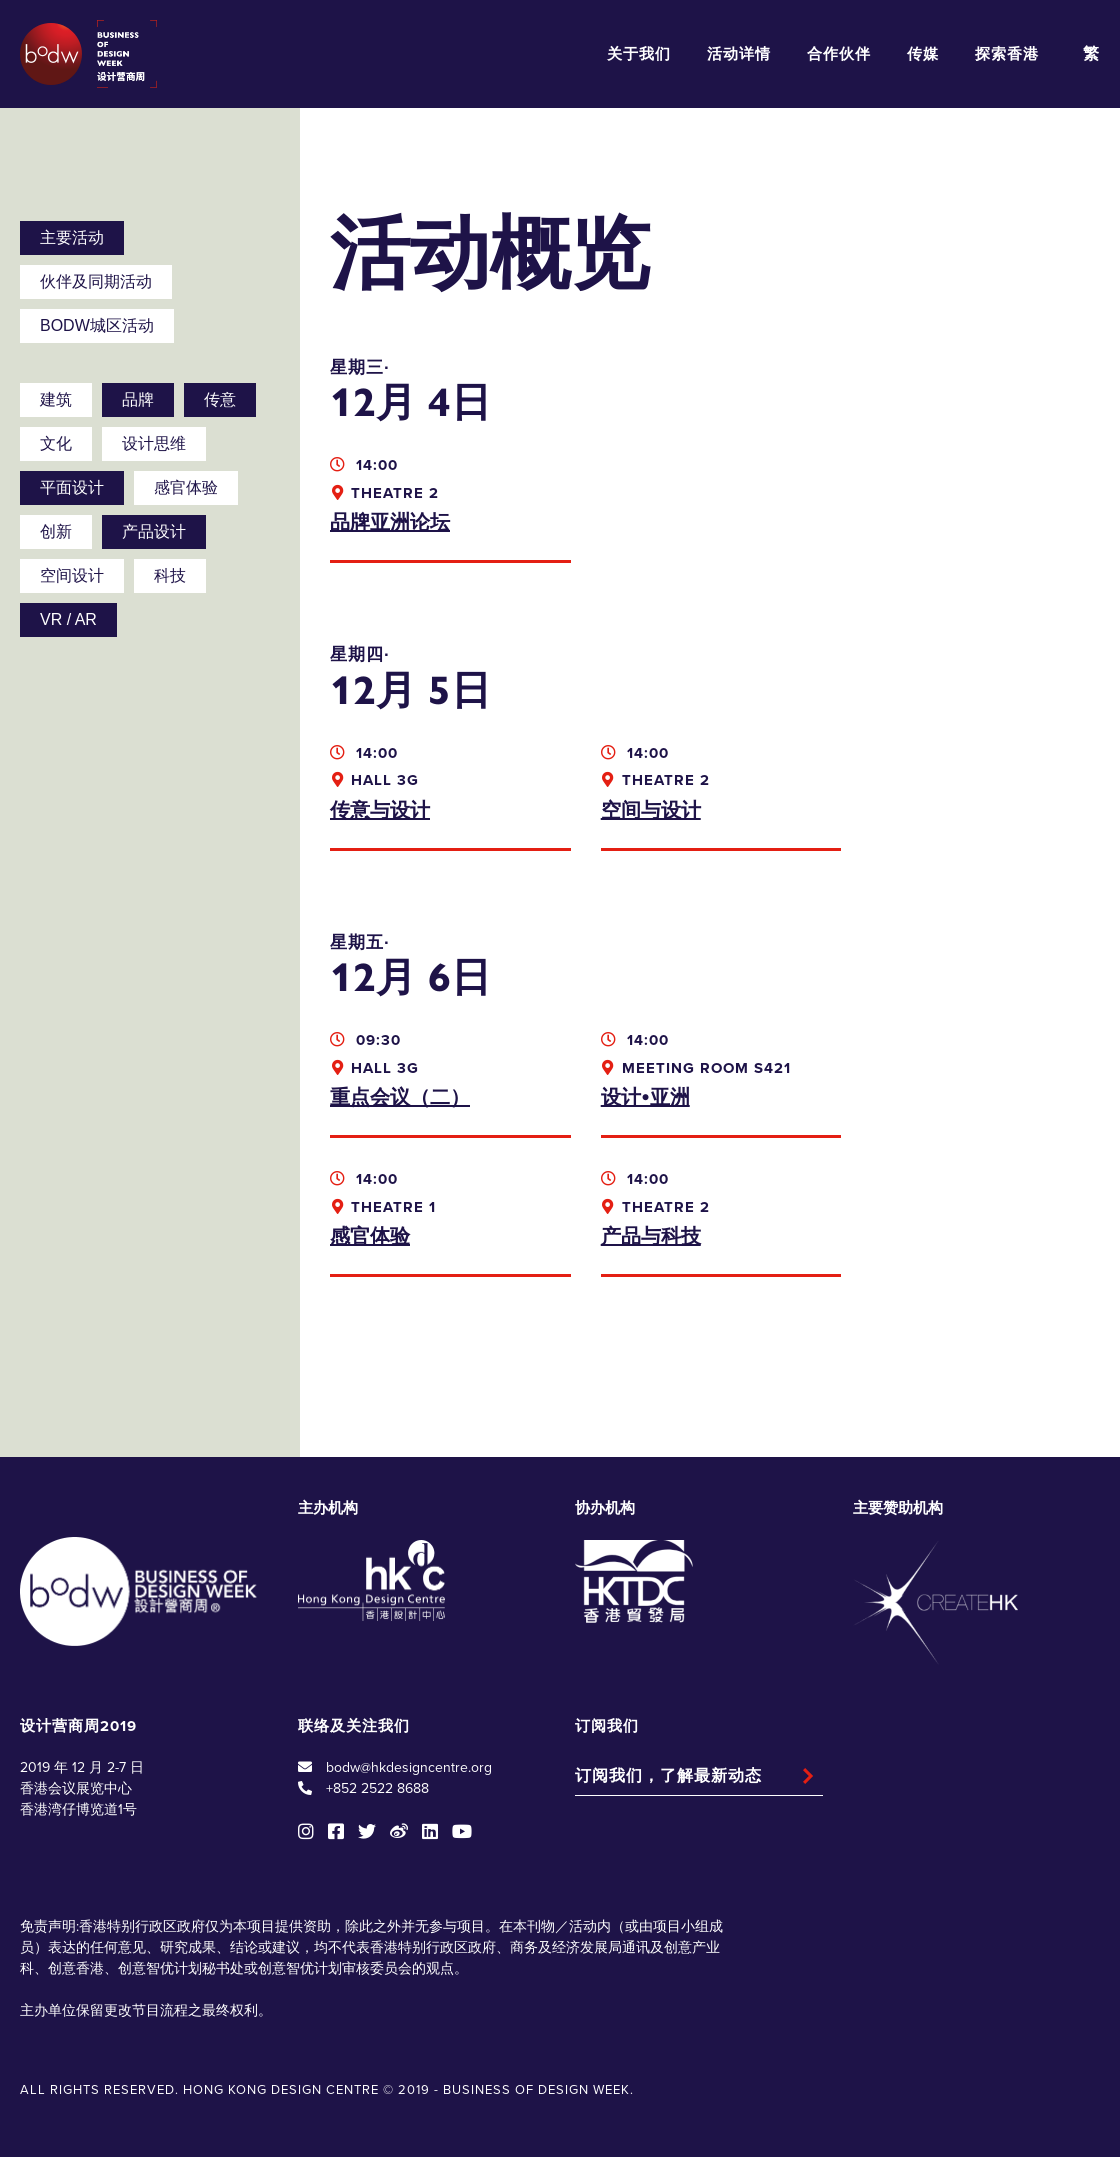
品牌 (138, 399)
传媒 (923, 54)
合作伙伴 (839, 54)
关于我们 (639, 54)
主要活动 (72, 237)
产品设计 (154, 531)
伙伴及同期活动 (96, 281)
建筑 (56, 399)
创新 (56, 531)
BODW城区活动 (97, 325)
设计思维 (154, 443)
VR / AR (68, 619)
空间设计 (72, 575)
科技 (170, 575)
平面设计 (72, 487)
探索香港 (1007, 54)
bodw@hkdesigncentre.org (409, 1767)
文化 (56, 443)
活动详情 (739, 54)
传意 (220, 399)
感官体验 (186, 487)
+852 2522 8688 (377, 1788)
